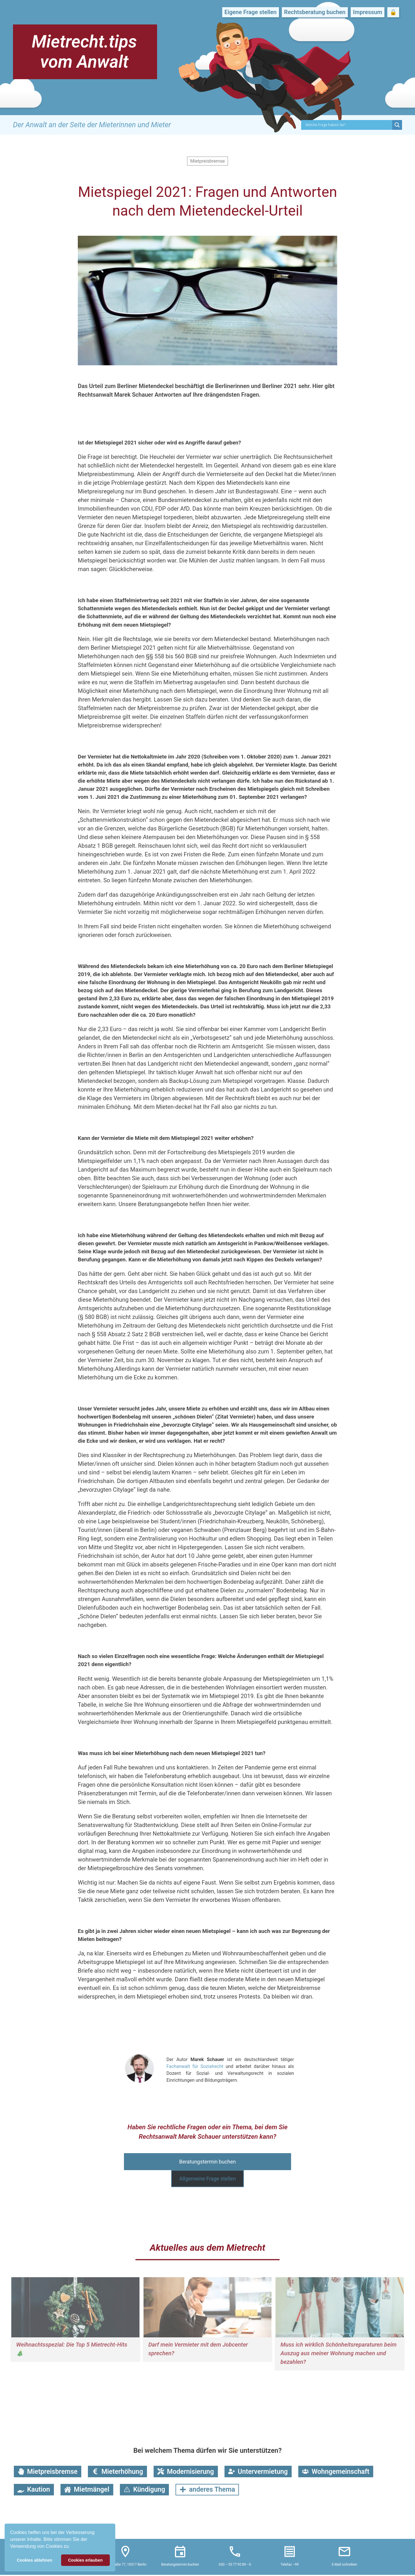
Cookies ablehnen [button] (34, 2560)
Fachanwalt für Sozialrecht (195, 2066)
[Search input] (348, 125)
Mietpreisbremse (207, 161)
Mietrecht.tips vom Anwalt (84, 51)
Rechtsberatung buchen (315, 12)
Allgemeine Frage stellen (207, 2179)
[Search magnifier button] (397, 125)
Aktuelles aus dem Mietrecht (207, 2247)
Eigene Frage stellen (251, 12)
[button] (72, 2547)
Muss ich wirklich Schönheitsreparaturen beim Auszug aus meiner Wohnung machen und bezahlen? (338, 2353)
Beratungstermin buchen (207, 2162)
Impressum (367, 12)
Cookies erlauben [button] (85, 2560)
